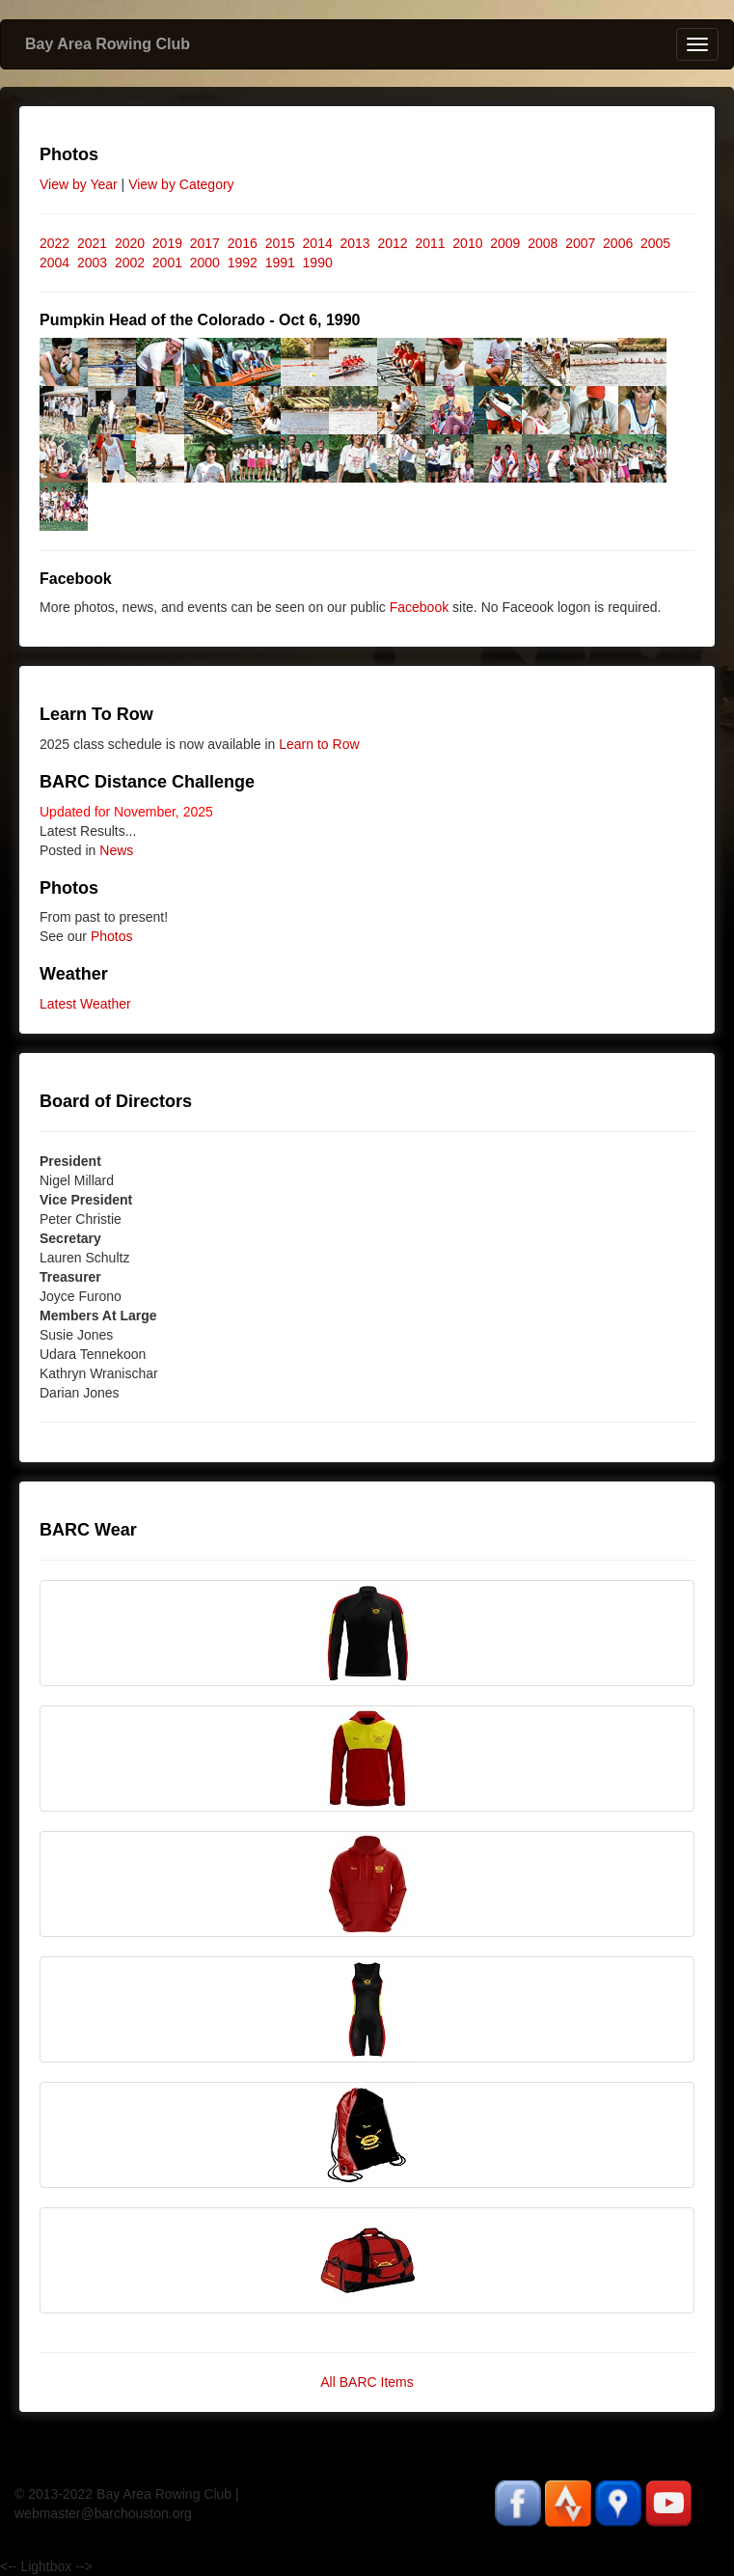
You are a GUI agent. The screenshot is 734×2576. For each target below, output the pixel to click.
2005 (655, 243)
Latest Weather (85, 1003)
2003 (92, 262)
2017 (205, 243)
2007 (580, 243)
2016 (243, 243)
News (116, 850)
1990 (318, 262)
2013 (355, 243)
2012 (392, 243)
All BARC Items (366, 2382)
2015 (280, 243)
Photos (112, 936)
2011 (430, 243)
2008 (542, 243)
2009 (505, 243)
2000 (205, 262)
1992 (243, 262)
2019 (167, 243)
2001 (167, 262)
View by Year (79, 184)
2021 (92, 243)
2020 (130, 243)
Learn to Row (319, 744)
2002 (130, 262)
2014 (318, 243)
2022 (54, 243)
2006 (618, 243)
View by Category (180, 184)
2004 (54, 262)
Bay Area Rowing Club (107, 44)
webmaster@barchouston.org (103, 2513)
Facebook (419, 607)
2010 (467, 243)
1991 (280, 262)
